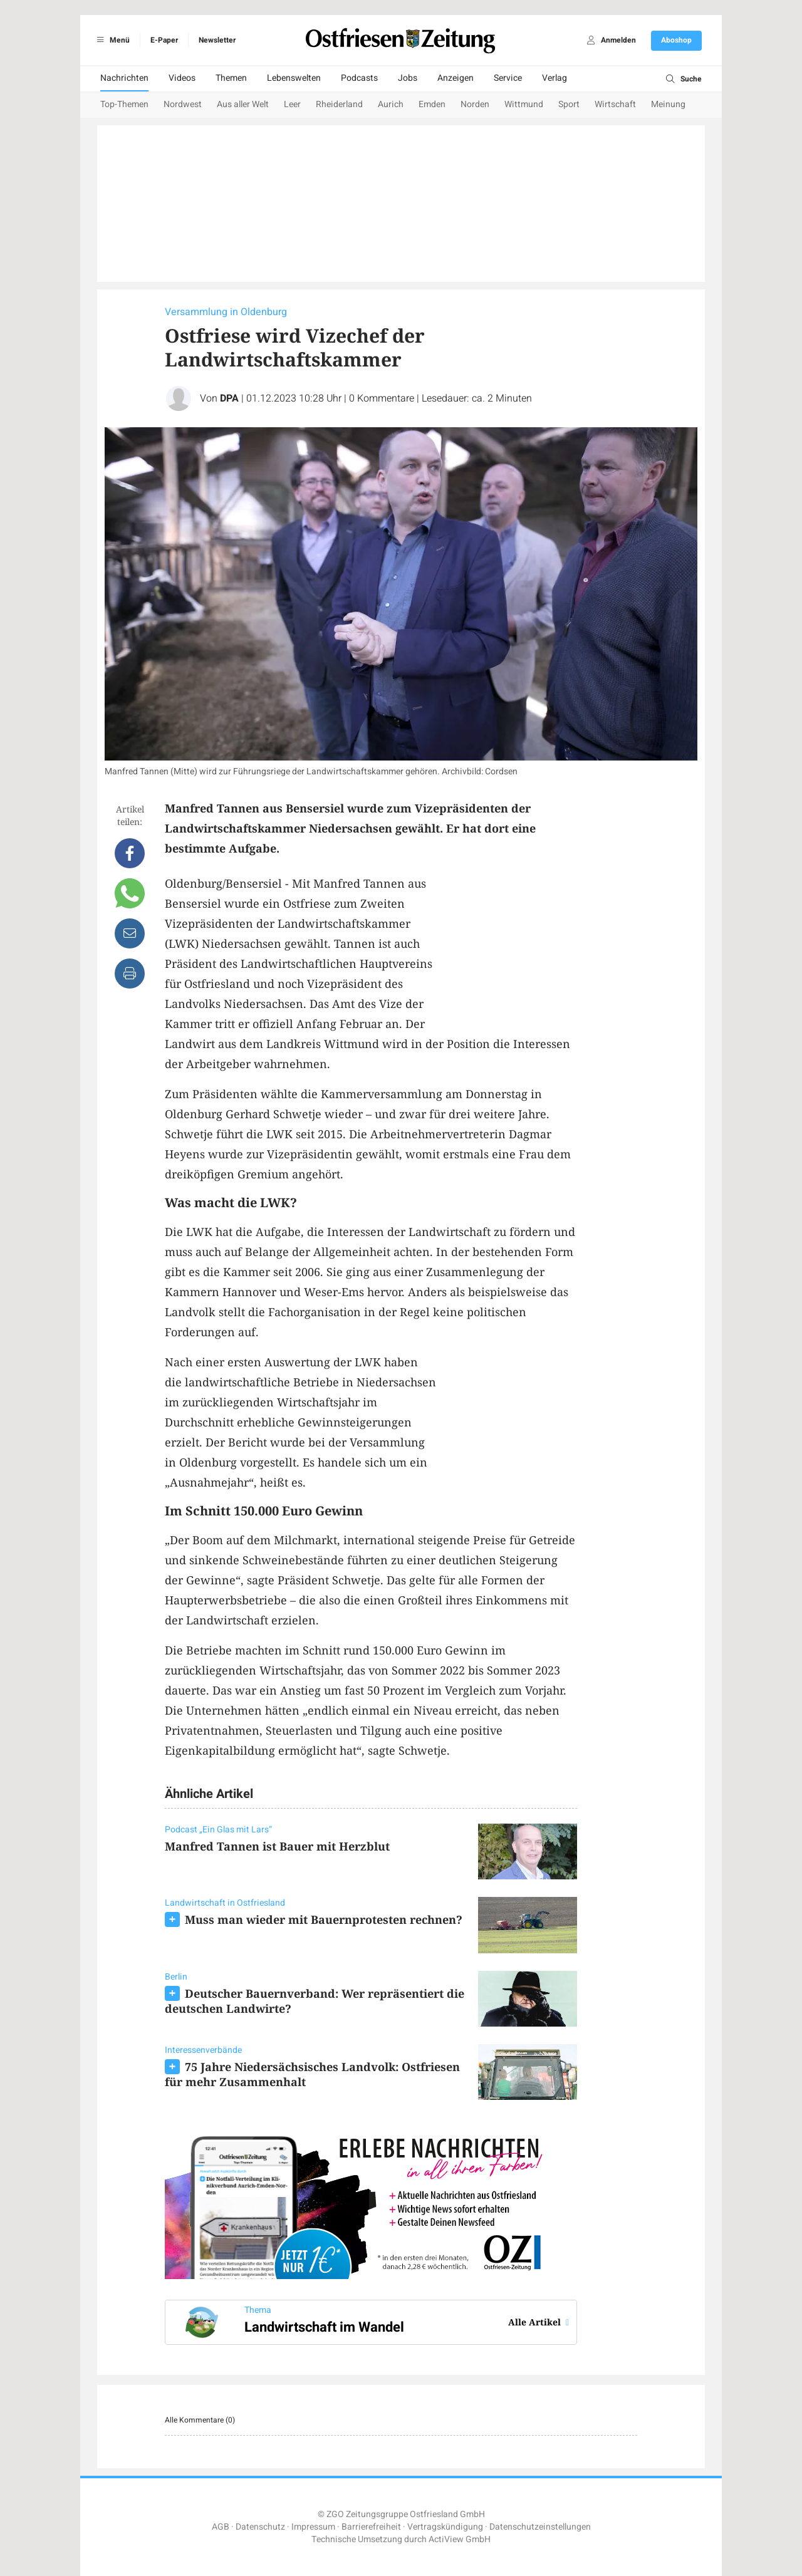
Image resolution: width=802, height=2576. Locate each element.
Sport (569, 104)
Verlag (554, 78)
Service (508, 78)
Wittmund (523, 104)
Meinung (668, 104)
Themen (231, 78)
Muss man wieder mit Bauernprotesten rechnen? (323, 1919)
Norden (475, 104)
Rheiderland (339, 104)
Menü (111, 40)
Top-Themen (124, 104)
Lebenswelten (294, 78)
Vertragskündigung (445, 2526)
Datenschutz (260, 2526)
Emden (432, 104)
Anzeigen (455, 78)
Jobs (407, 78)
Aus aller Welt (243, 104)
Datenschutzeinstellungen (540, 2526)
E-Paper (164, 40)
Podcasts (359, 78)
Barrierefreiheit (371, 2526)
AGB (220, 2526)
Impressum (313, 2526)
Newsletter (217, 40)
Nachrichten (124, 78)
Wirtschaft (615, 104)
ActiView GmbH (460, 2539)
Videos (182, 78)
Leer (292, 104)
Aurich (391, 104)
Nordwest (183, 104)
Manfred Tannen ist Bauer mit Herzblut (277, 1846)
